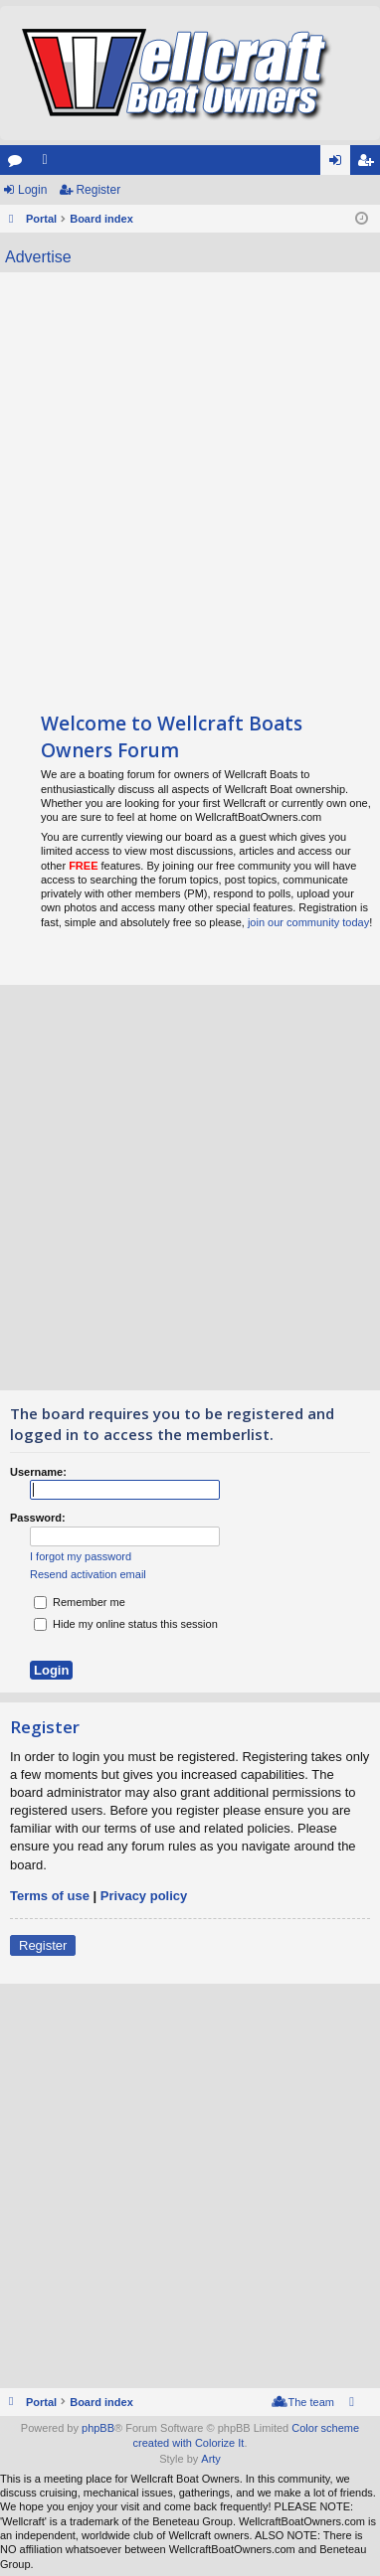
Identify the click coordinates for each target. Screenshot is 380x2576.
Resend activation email (88, 1574)
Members (49, 164)
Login (32, 190)
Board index (101, 2402)
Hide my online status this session (126, 1624)
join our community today (308, 922)
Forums (19, 164)
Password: (38, 1518)
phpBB (98, 2428)
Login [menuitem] (339, 164)
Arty (211, 2459)
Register (98, 190)
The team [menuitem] (311, 2402)
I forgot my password (80, 1556)
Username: (38, 1472)
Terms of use (50, 1895)
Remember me (79, 1602)
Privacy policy (143, 1895)
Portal (41, 219)
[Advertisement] (190, 482)
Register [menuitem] (369, 164)
